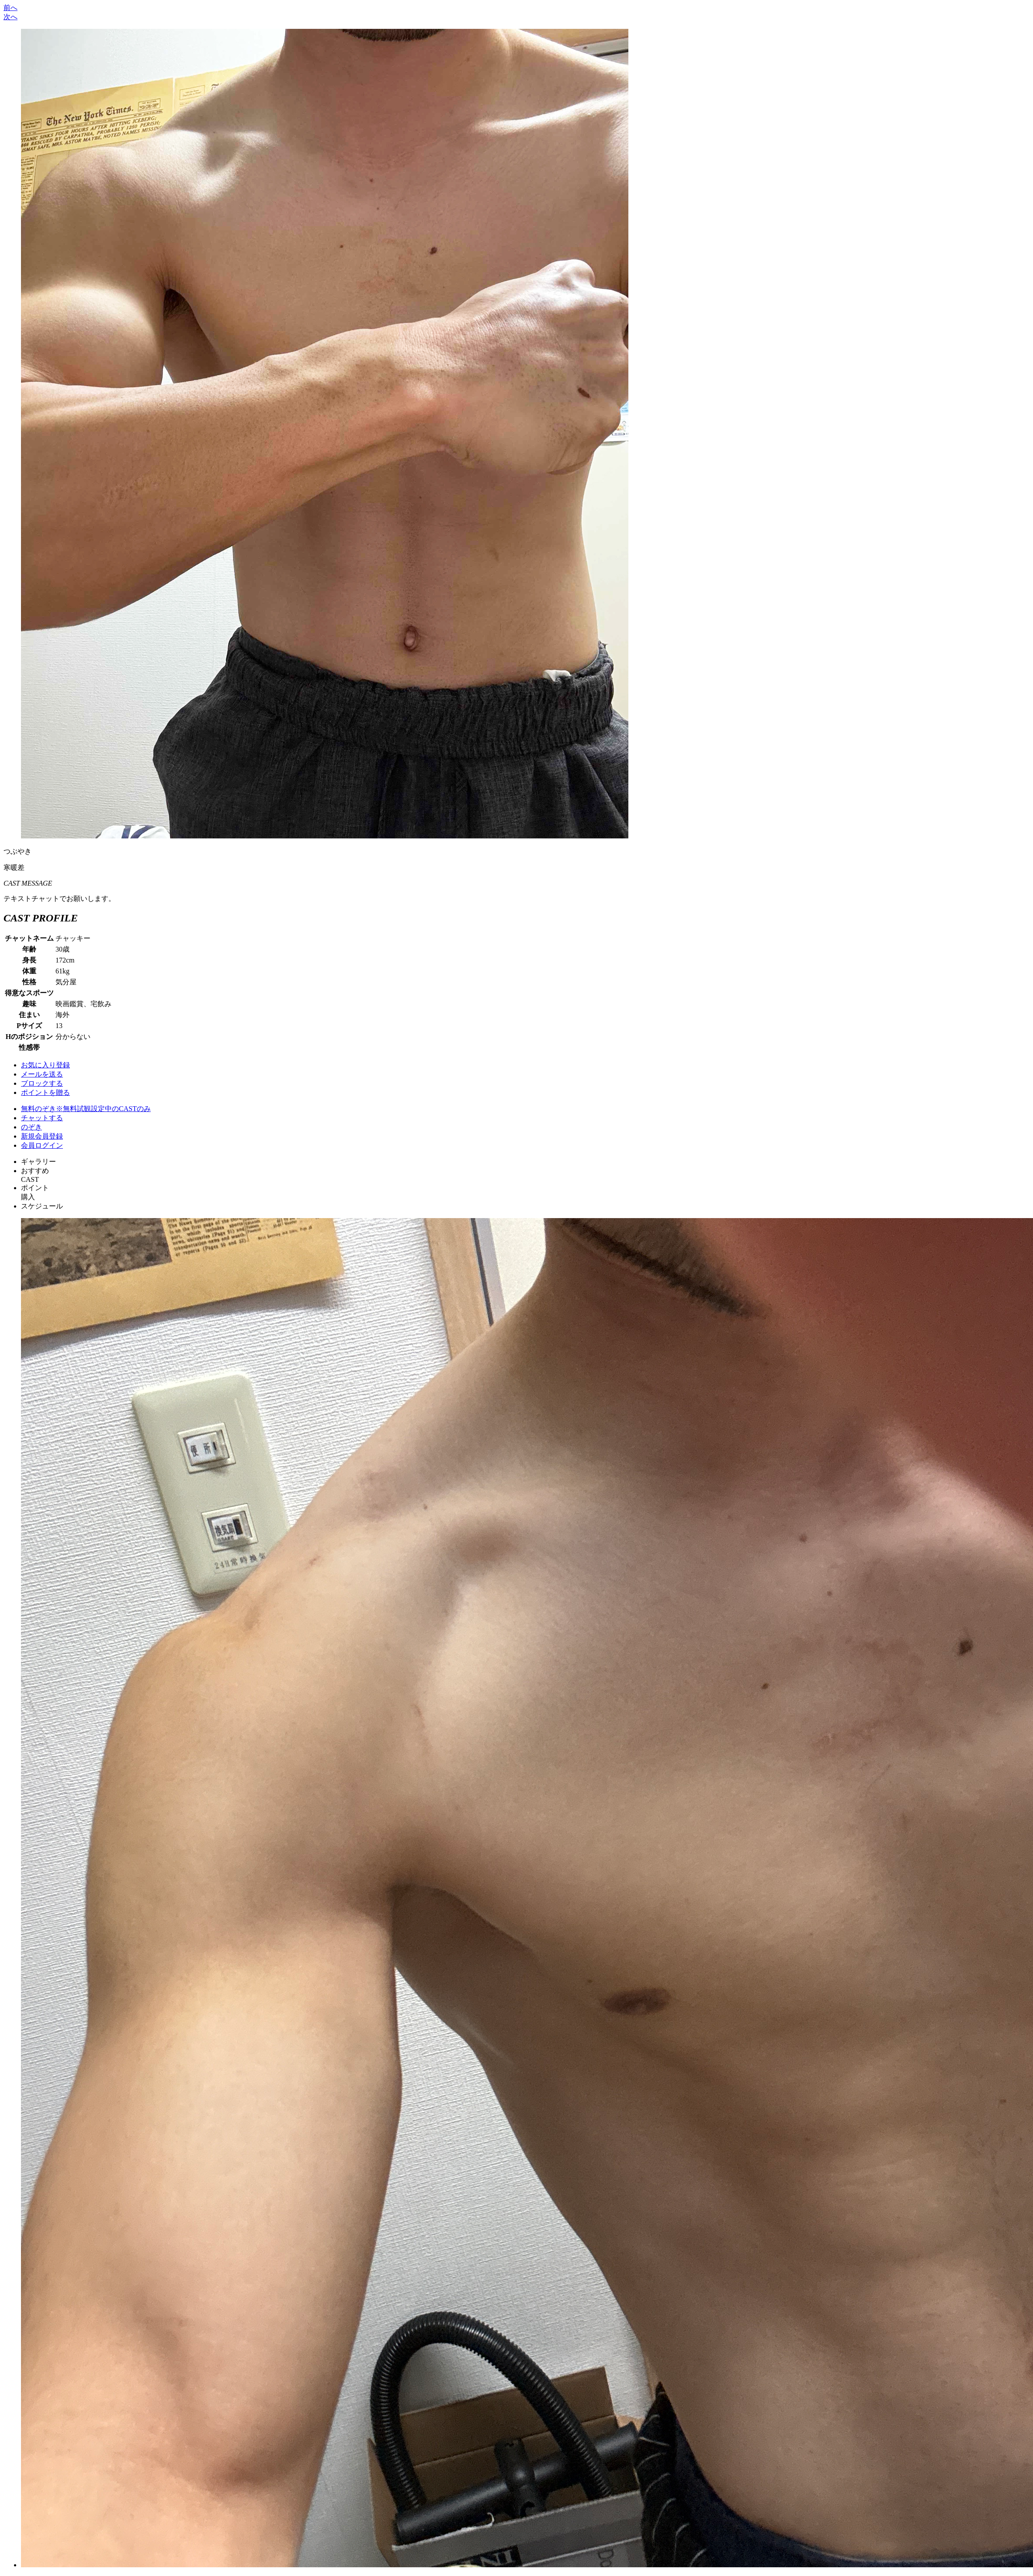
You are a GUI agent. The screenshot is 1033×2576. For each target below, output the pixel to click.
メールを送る (42, 1074)
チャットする (42, 1118)
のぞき (31, 1127)
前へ (10, 7)
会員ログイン (42, 1145)
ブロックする (42, 1083)
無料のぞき (86, 1108)
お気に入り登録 (45, 1065)
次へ (10, 17)
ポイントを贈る (45, 1092)
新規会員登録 (42, 1136)
